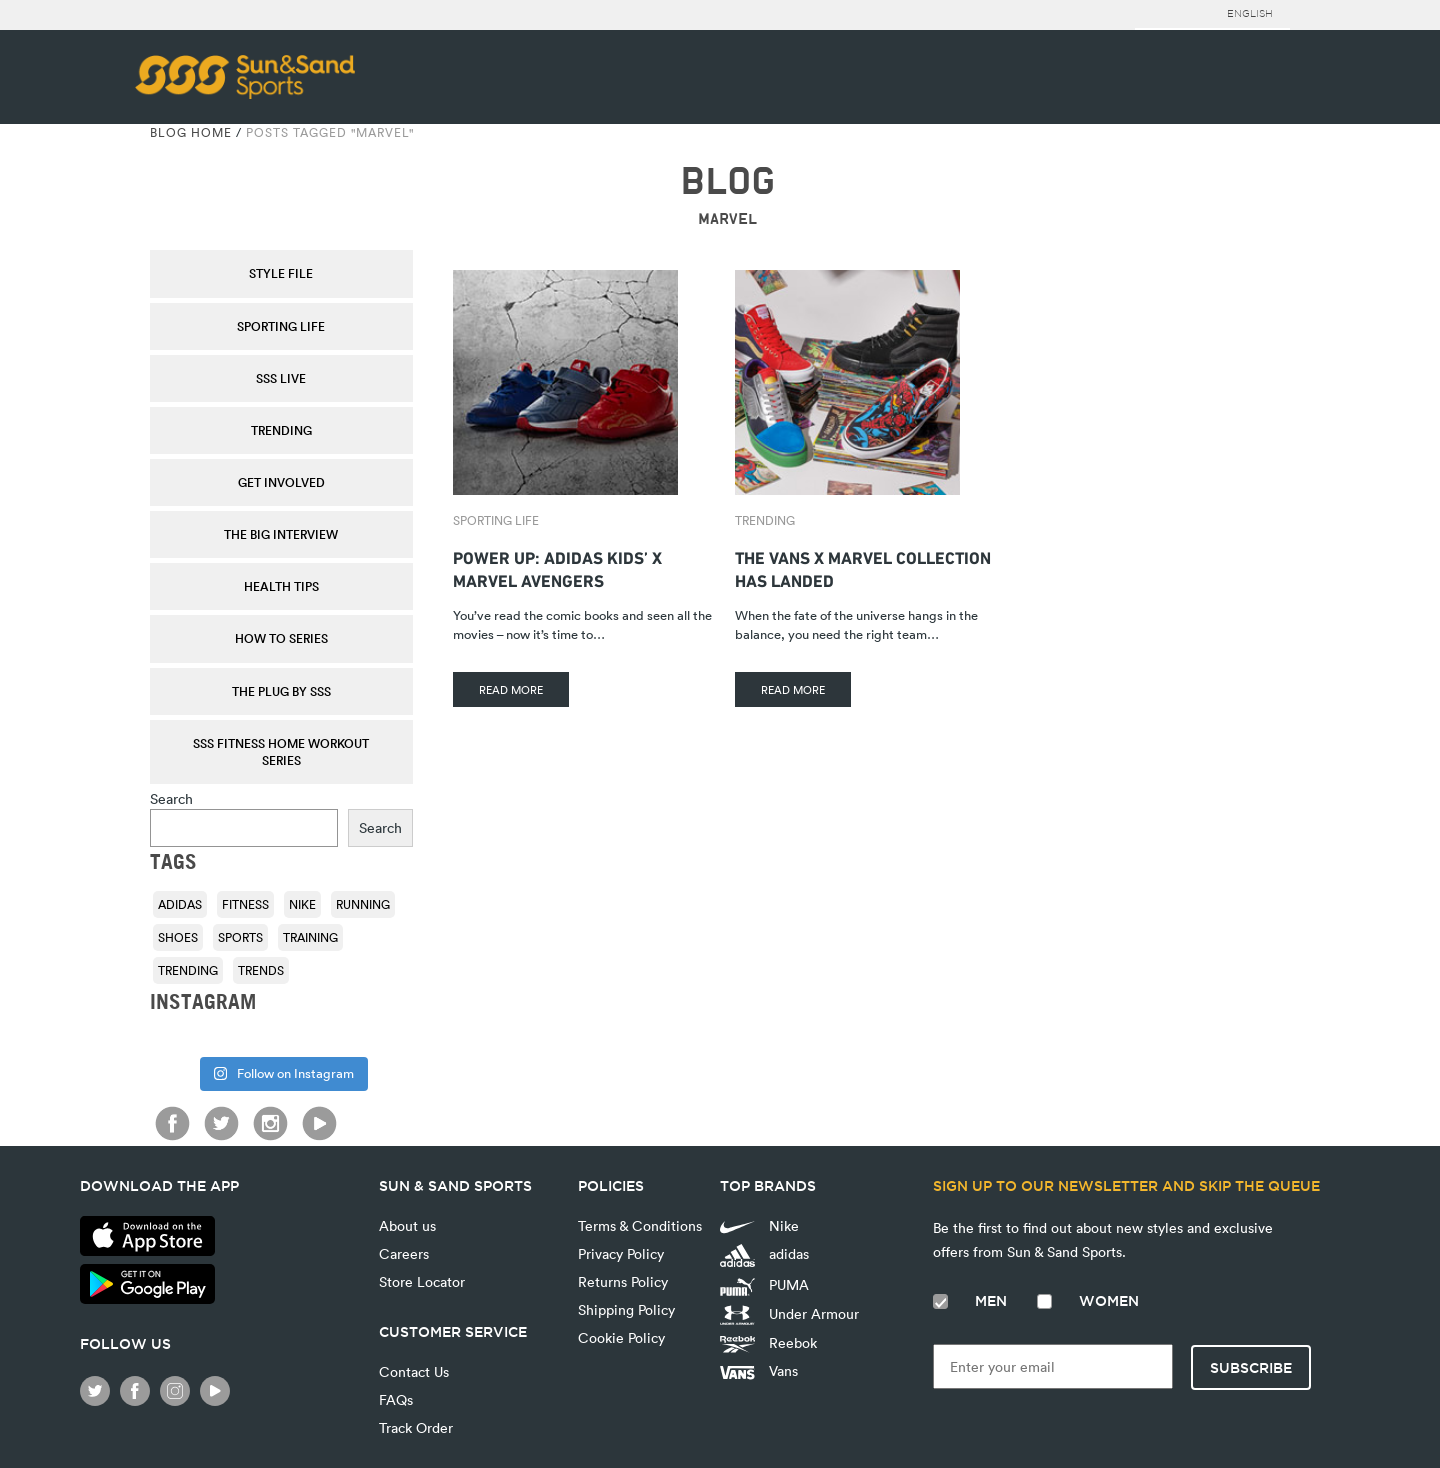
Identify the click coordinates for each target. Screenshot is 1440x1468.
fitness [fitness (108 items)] (245, 904)
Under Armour (789, 1315)
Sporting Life (281, 326)
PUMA (764, 1285)
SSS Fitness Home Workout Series (281, 751)
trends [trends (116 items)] (261, 970)
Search (171, 798)
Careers (404, 1253)
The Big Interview (281, 534)
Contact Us (414, 1371)
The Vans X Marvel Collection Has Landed (863, 567)
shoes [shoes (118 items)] (178, 937)
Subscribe (1251, 1368)
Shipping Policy (626, 1309)
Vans (759, 1370)
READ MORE (511, 689)
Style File (281, 273)
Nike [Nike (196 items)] (302, 904)
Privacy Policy (621, 1253)
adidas (764, 1255)
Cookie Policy (621, 1337)
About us (407, 1225)
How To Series (281, 638)
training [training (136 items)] (310, 937)
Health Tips (281, 586)
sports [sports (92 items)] (240, 937)
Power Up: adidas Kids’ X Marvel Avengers (557, 567)
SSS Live (281, 378)
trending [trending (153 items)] (188, 970)
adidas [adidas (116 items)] (180, 904)
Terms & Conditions (640, 1225)
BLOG (727, 181)
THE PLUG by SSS (281, 691)
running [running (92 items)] (363, 904)
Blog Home (191, 132)
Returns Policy (623, 1281)
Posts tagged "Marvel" (330, 132)
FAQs (396, 1399)
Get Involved (281, 482)
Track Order (416, 1427)
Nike (759, 1225)
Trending (281, 430)
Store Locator (422, 1281)
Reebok (768, 1343)
